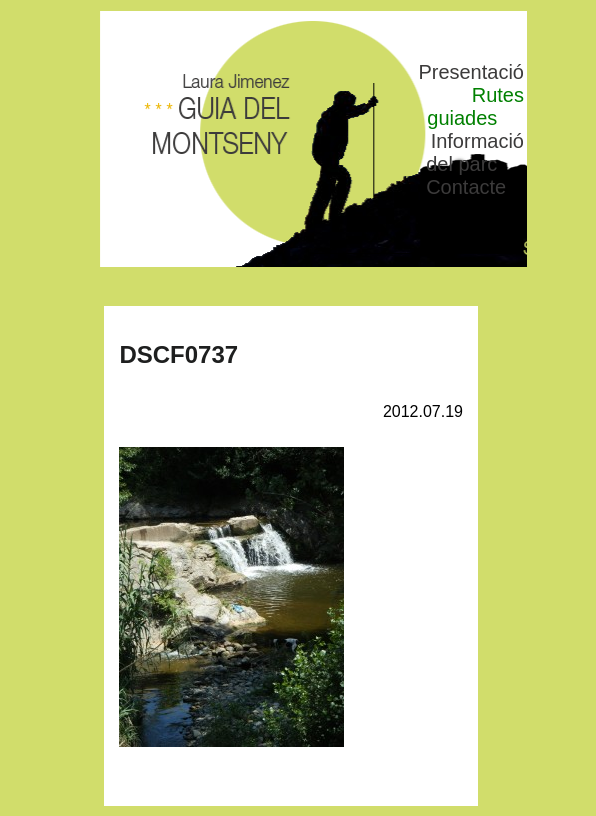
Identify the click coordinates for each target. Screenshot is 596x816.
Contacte (466, 187)
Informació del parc (475, 152)
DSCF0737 (178, 354)
